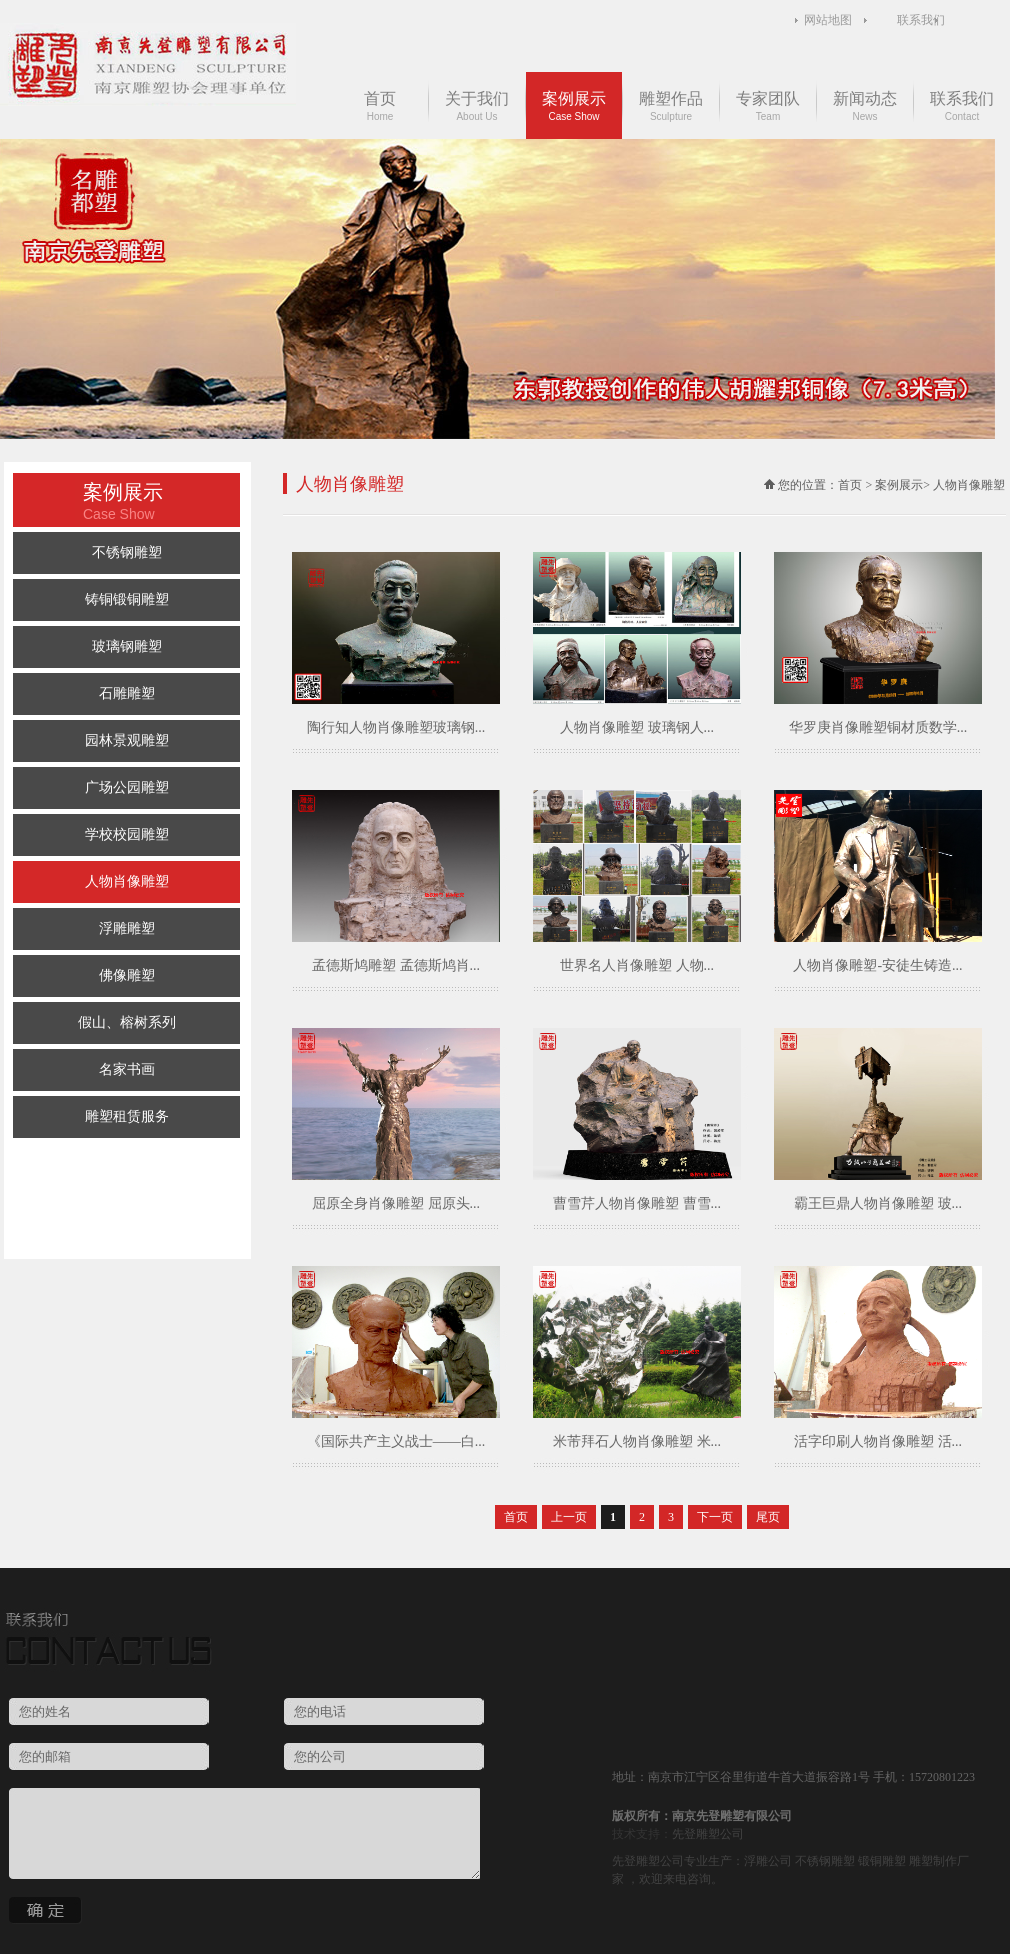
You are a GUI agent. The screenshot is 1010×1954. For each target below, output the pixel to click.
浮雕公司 (768, 1861)
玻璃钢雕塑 (127, 646)
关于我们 (477, 106)
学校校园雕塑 (127, 834)
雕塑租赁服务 (127, 1116)
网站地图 (828, 20)
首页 (380, 106)
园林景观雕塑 (127, 740)
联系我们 (921, 20)
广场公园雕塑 (127, 787)
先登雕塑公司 (708, 1834)
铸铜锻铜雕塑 (127, 599)
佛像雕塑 (127, 975)
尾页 (768, 1517)
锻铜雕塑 (882, 1861)
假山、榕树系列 (127, 1022)
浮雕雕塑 (127, 928)
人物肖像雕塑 (127, 881)
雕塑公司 (660, 1861)
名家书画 (127, 1069)
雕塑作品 (671, 106)
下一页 (715, 1517)
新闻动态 (865, 106)
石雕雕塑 (127, 693)
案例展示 (574, 106)
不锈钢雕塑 (127, 552)
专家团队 (768, 106)
